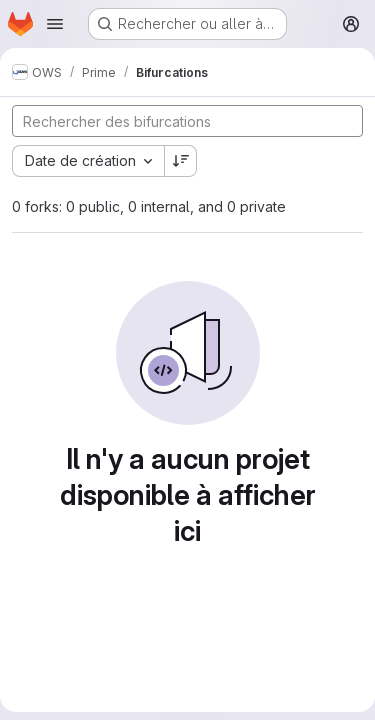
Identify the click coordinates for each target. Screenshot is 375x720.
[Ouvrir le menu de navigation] (55, 24)
